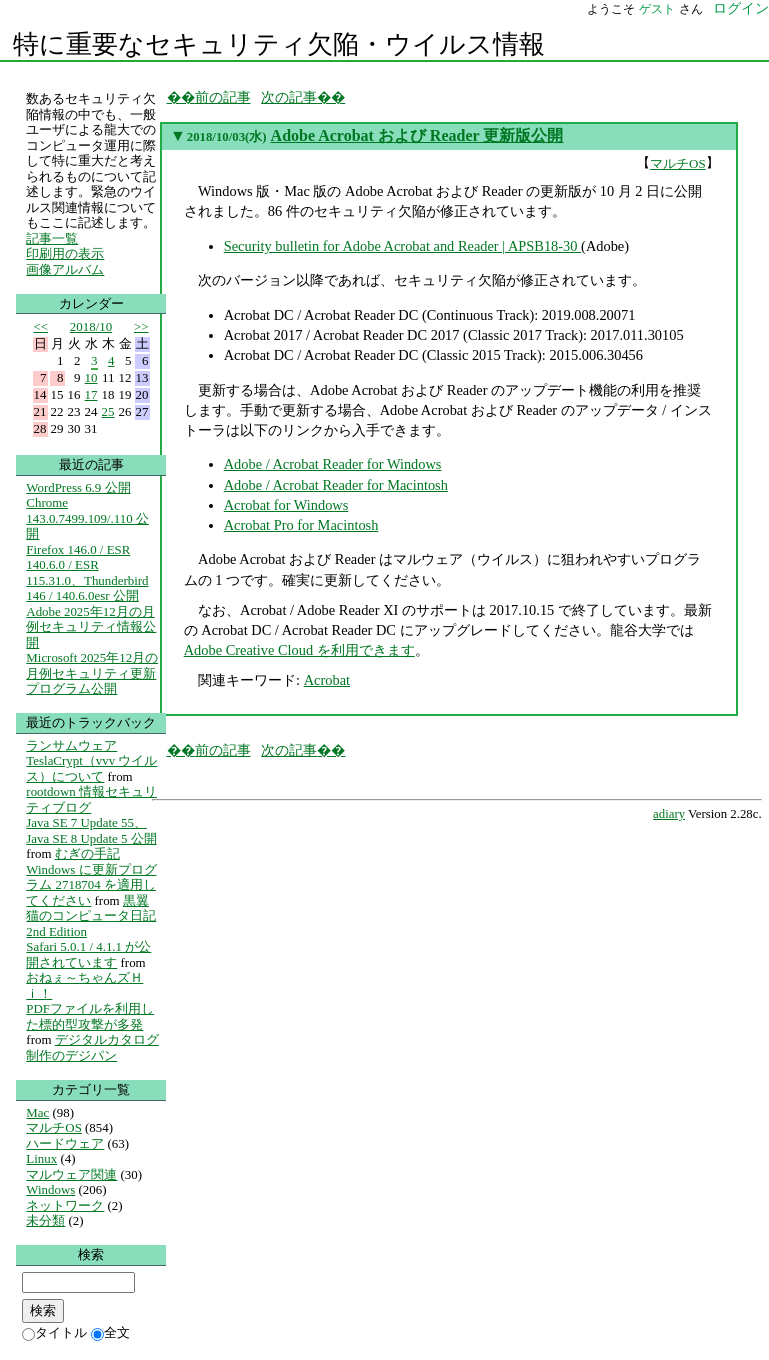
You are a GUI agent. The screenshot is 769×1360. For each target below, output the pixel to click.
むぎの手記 (87, 853)
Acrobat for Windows (286, 505)
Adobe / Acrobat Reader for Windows (333, 464)
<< (41, 326)
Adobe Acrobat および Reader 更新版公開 (417, 135)
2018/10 (91, 326)
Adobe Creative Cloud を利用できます (299, 650)
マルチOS (678, 163)
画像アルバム (65, 269)
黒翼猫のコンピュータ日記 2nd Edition (91, 916)
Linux (41, 1158)
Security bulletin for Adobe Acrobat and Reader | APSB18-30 (402, 246)
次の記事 (289, 97)
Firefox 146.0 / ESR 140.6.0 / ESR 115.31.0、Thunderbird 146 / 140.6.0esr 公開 (87, 573)
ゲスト (657, 9)
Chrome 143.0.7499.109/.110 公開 (87, 518)
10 (91, 377)
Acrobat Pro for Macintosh (301, 525)
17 (91, 394)
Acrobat (327, 680)
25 (108, 411)
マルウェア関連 (71, 1174)
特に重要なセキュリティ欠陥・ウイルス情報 (279, 44)
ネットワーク (65, 1205)
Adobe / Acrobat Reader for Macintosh (336, 485)
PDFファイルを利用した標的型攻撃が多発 (90, 1016)
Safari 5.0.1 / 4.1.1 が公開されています (88, 954)
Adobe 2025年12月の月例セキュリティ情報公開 (91, 627)
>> (141, 326)
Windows (50, 1189)
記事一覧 (52, 238)
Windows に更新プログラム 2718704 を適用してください (91, 885)
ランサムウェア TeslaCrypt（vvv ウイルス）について (91, 761)
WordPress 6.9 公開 (78, 487)
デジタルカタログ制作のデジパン (92, 1047)
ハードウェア (65, 1143)
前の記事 (223, 97)
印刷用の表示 (65, 253)
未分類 (45, 1220)
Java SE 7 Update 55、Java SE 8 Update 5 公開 (91, 830)
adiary (669, 814)
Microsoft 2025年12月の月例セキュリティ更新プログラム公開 (92, 673)
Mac (37, 1112)
